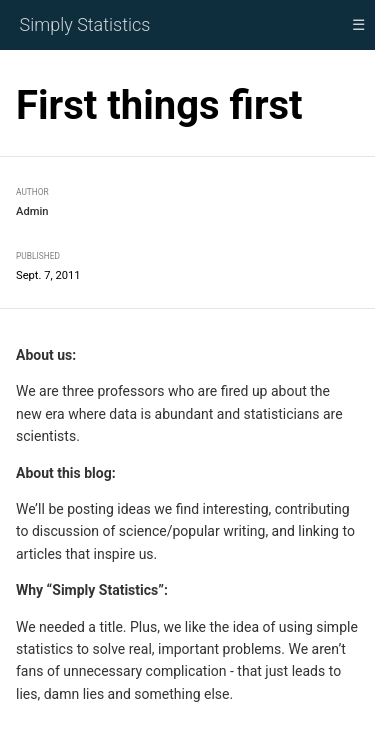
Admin (32, 211)
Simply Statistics (85, 24)
